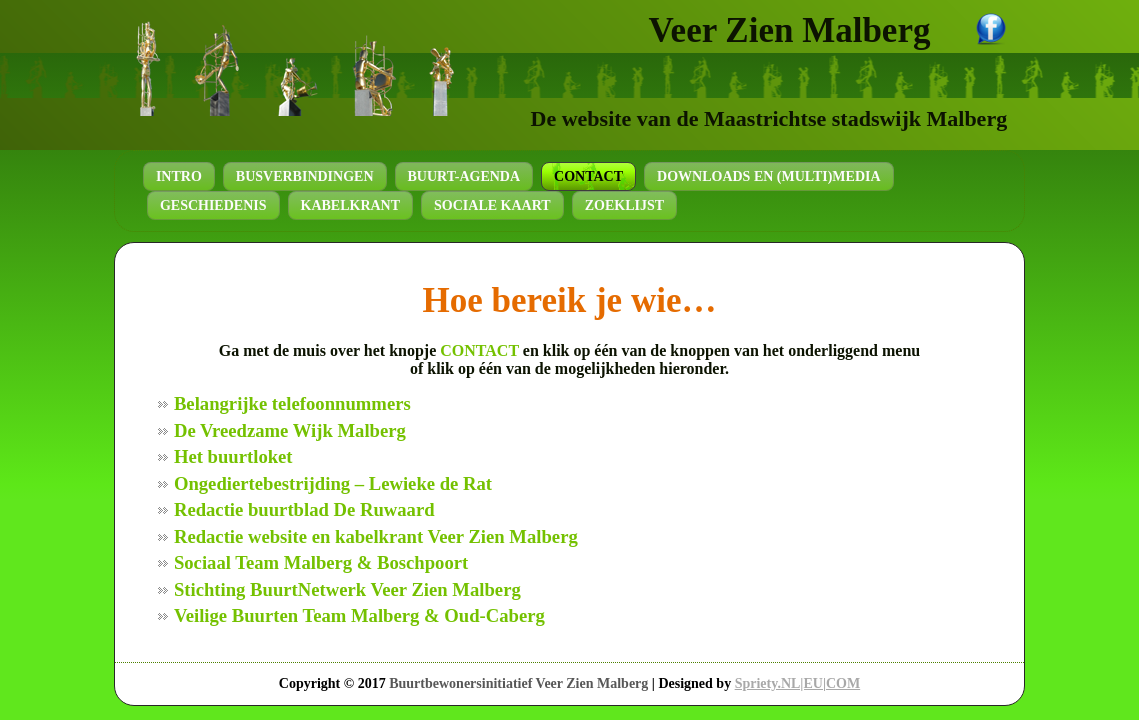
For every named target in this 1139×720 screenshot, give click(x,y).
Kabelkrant (351, 205)
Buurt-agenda (464, 176)
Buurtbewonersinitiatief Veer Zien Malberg (518, 683)
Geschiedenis (213, 205)
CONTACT (479, 350)
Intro (179, 176)
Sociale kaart (492, 205)
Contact (588, 176)
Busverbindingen (305, 176)
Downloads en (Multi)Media (769, 176)
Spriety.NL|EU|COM (798, 683)
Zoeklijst (624, 205)
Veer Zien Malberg (790, 30)
